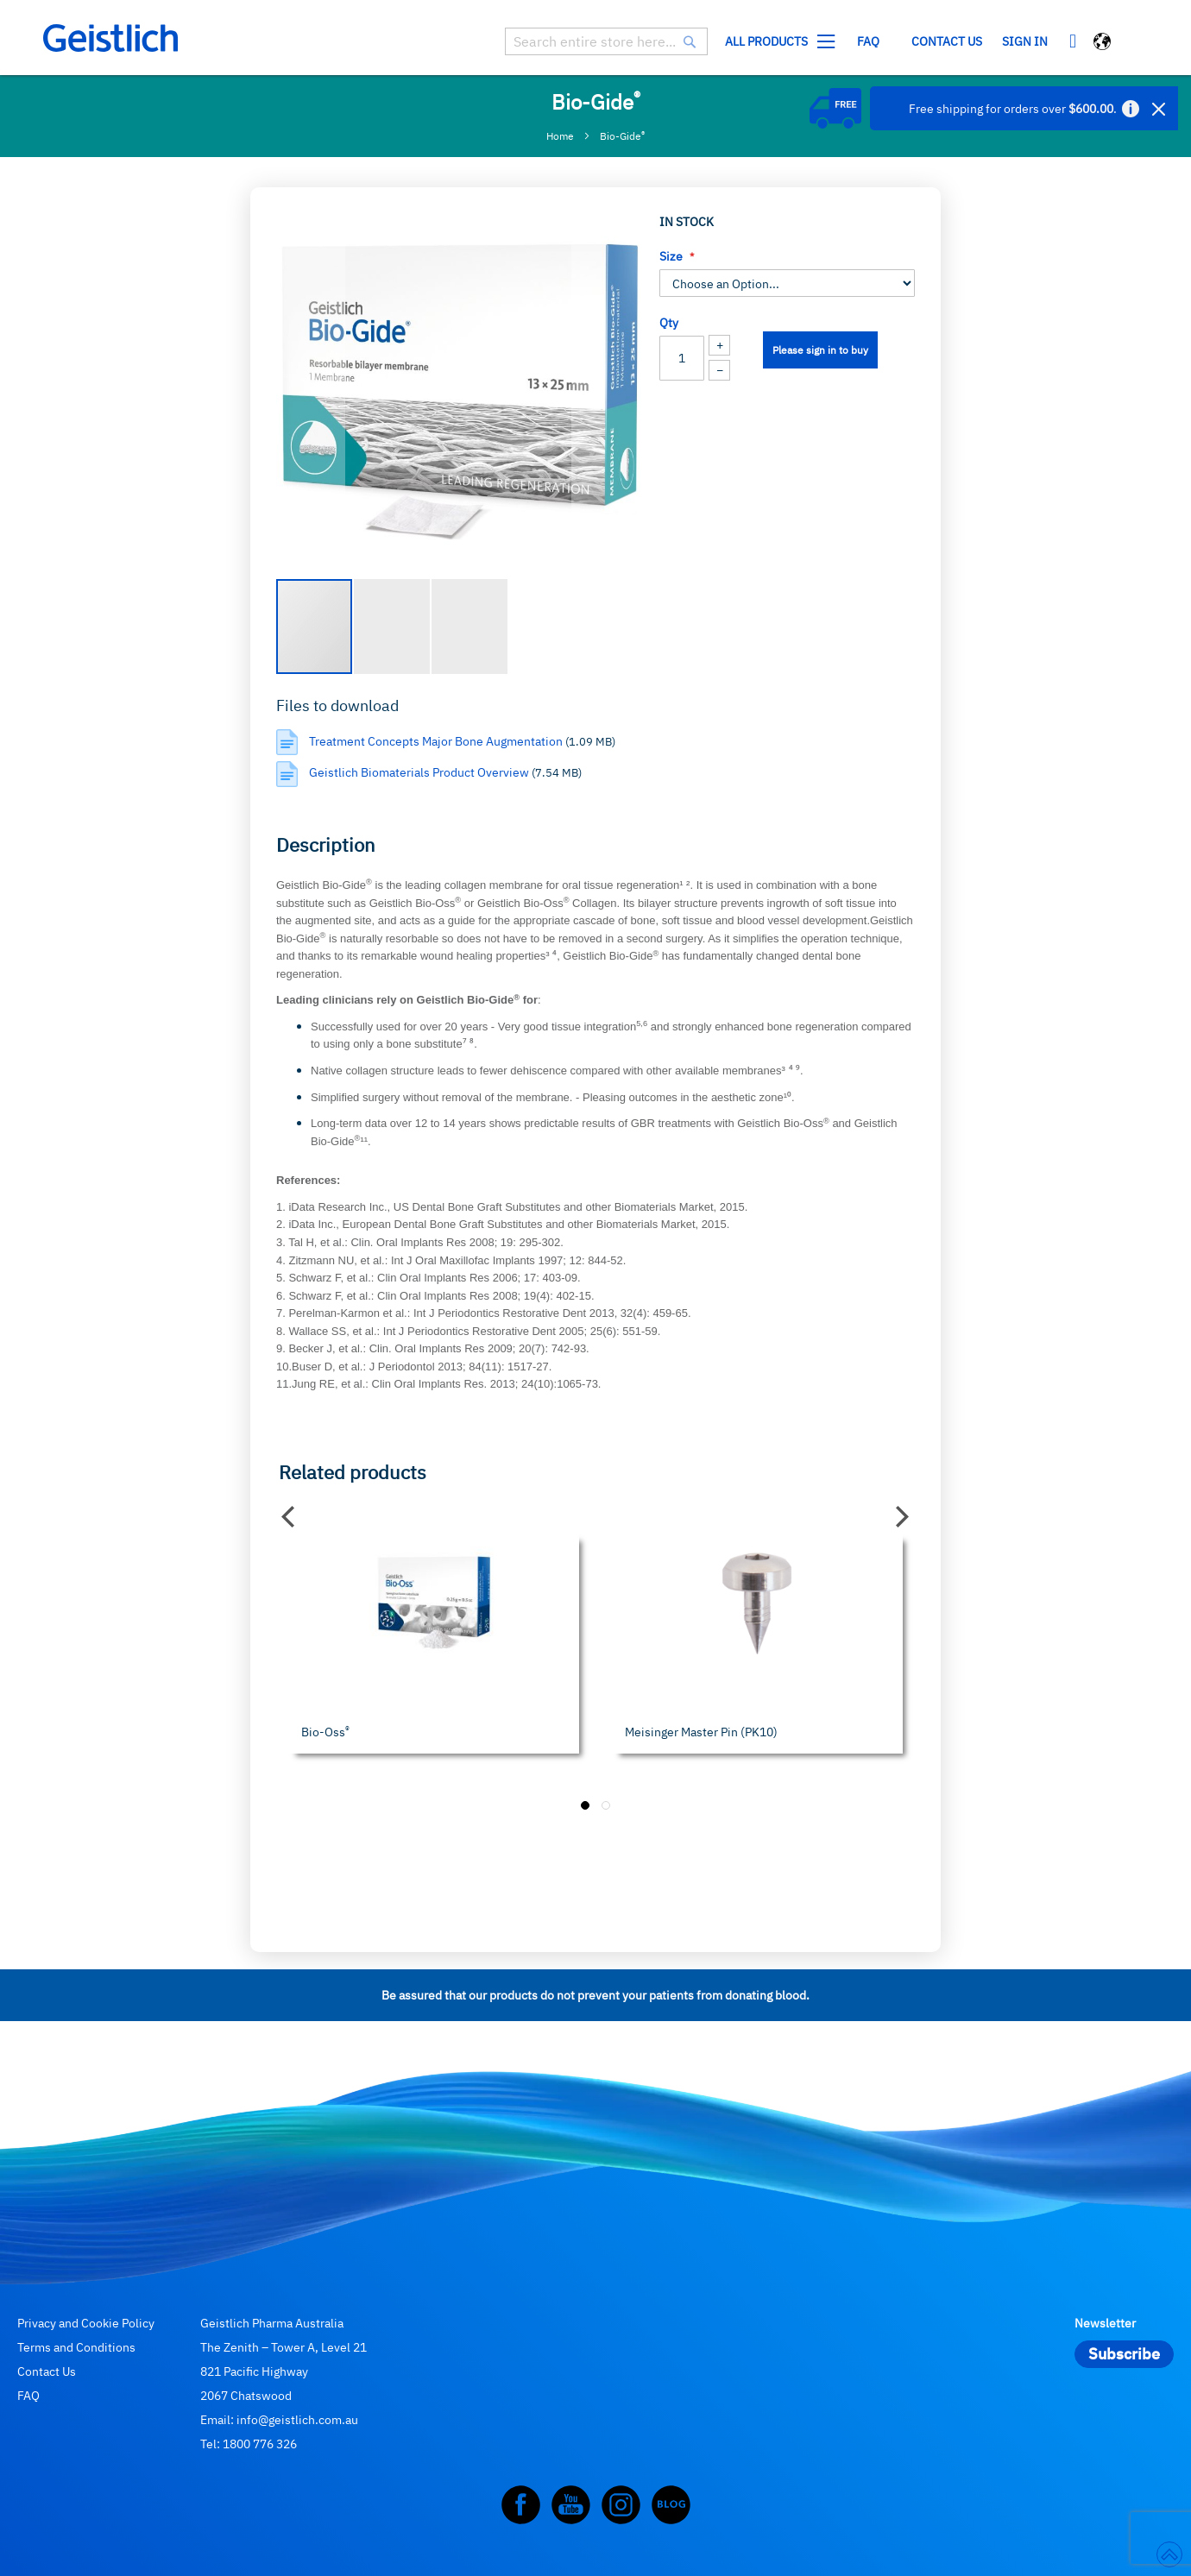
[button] (1103, 43)
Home (560, 135)
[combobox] (606, 41)
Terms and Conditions (76, 2347)
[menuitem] (776, 42)
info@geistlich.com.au (297, 2420)
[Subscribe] (1124, 2354)
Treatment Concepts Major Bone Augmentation (437, 741)
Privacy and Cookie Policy (85, 2323)
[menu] (853, 42)
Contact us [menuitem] (946, 41)
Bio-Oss (325, 1732)
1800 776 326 (260, 2444)
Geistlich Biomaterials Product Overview (420, 772)
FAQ (28, 2395)
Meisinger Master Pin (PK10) (701, 1732)
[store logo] (110, 38)
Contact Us (46, 2371)
